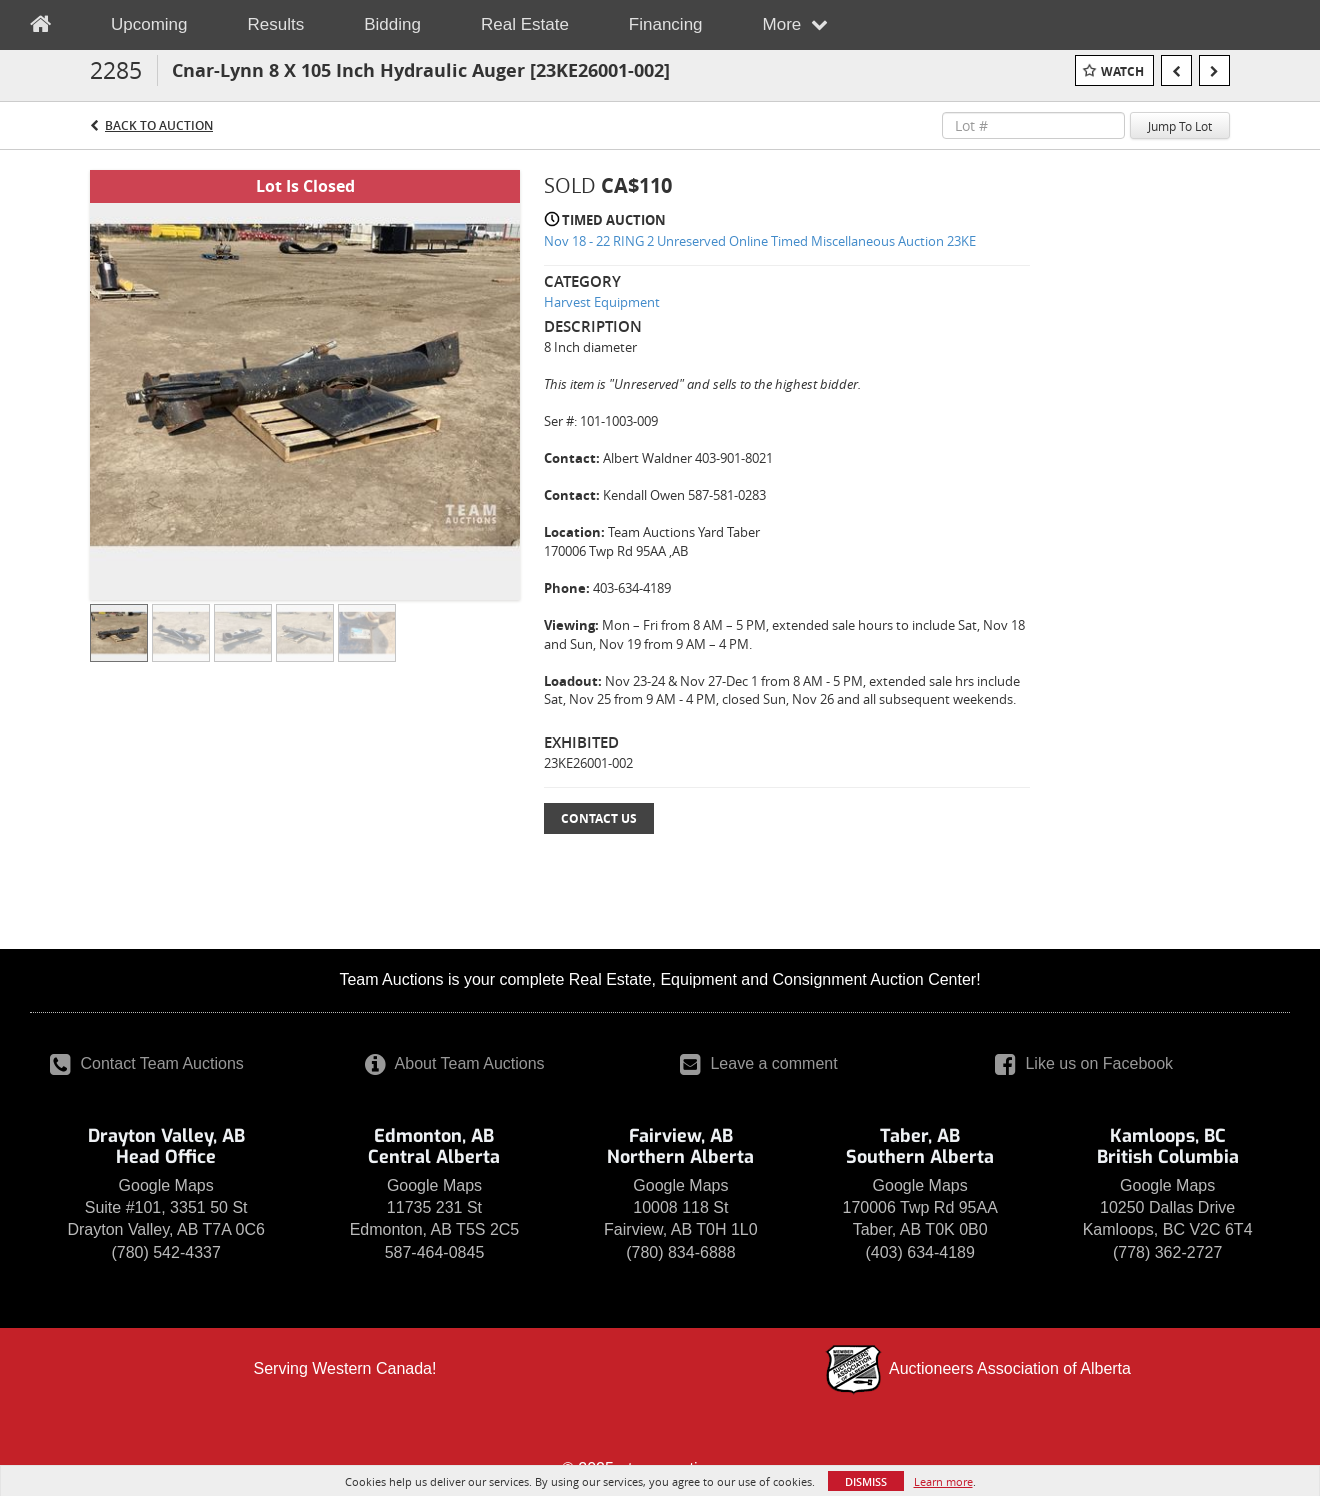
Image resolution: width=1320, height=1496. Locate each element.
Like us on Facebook (1084, 1063)
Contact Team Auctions (147, 1063)
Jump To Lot (1180, 126)
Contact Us (599, 818)
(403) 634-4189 (919, 1252)
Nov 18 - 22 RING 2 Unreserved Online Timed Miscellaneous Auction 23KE (760, 241)
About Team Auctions (455, 1063)
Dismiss (866, 1481)
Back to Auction (159, 125)
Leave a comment (759, 1063)
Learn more (943, 1481)
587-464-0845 (435, 1252)
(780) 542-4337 (165, 1252)
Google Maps (166, 1185)
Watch (1122, 71)
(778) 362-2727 (1167, 1252)
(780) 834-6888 (680, 1252)
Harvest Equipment (602, 302)
